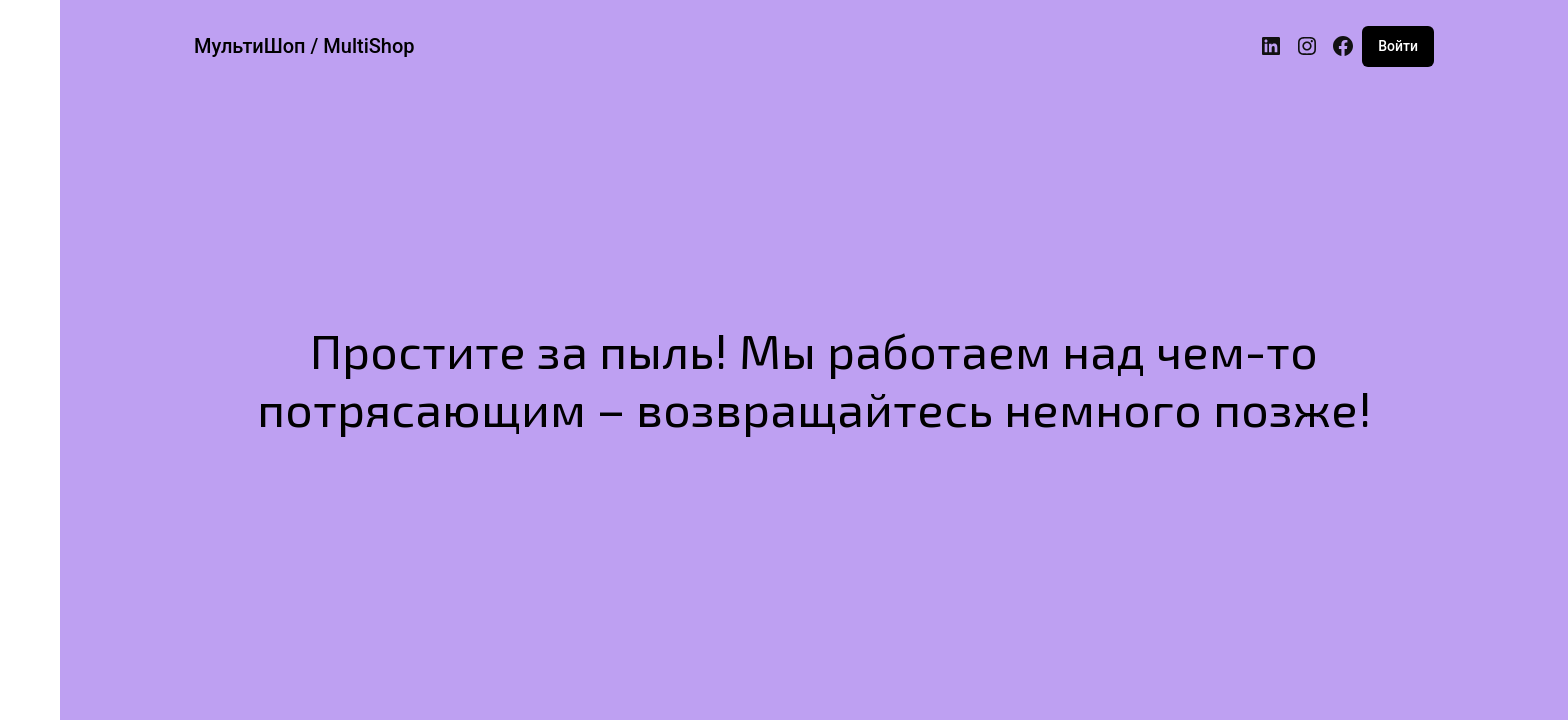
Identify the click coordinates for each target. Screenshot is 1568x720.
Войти (1398, 46)
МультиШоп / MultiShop (304, 46)
